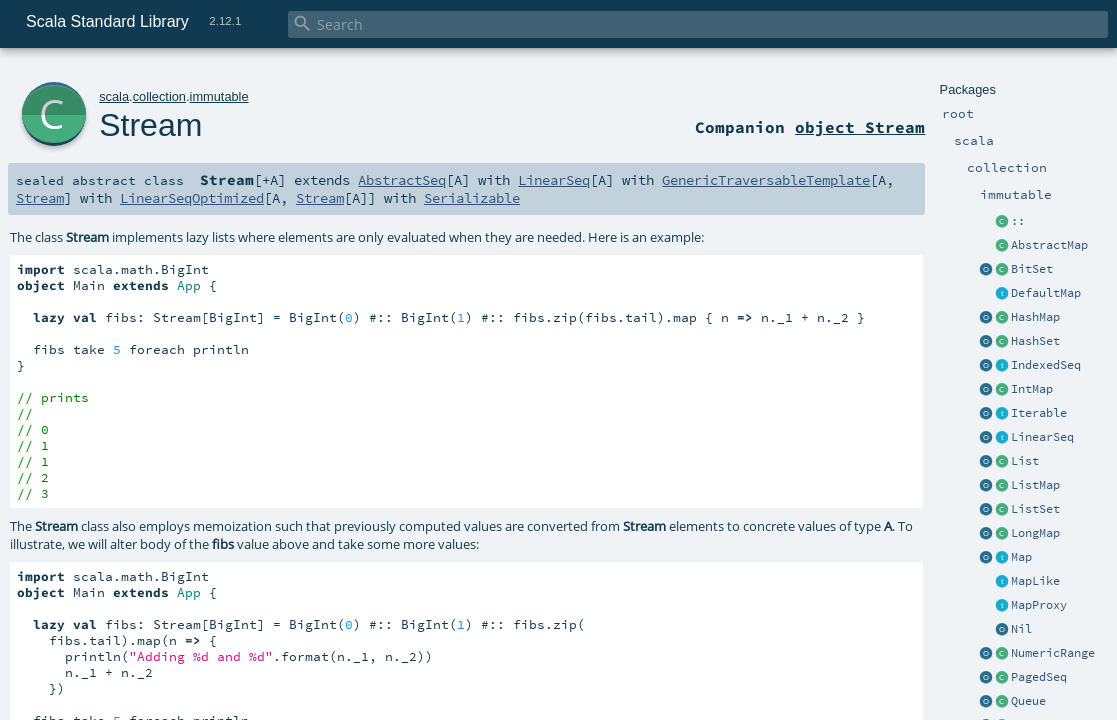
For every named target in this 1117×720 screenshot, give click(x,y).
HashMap (1035, 317)
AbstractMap (1049, 245)
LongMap (1035, 533)
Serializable (472, 198)
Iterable (1039, 413)
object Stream (860, 127)
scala (114, 96)
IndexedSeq (1046, 365)
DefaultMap (1046, 293)
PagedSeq (1039, 677)
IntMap (1032, 389)
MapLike (1035, 581)
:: (1018, 221)
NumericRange (1053, 653)
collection (159, 96)
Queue (1028, 701)
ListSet (1035, 509)
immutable (219, 96)
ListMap (1035, 485)
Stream (150, 125)
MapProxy (1039, 605)
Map (1021, 557)
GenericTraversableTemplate (766, 180)
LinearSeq (1042, 437)
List (1025, 461)
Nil (1021, 629)
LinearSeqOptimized (192, 198)
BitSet (1032, 269)
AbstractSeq (402, 180)
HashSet (1035, 341)
